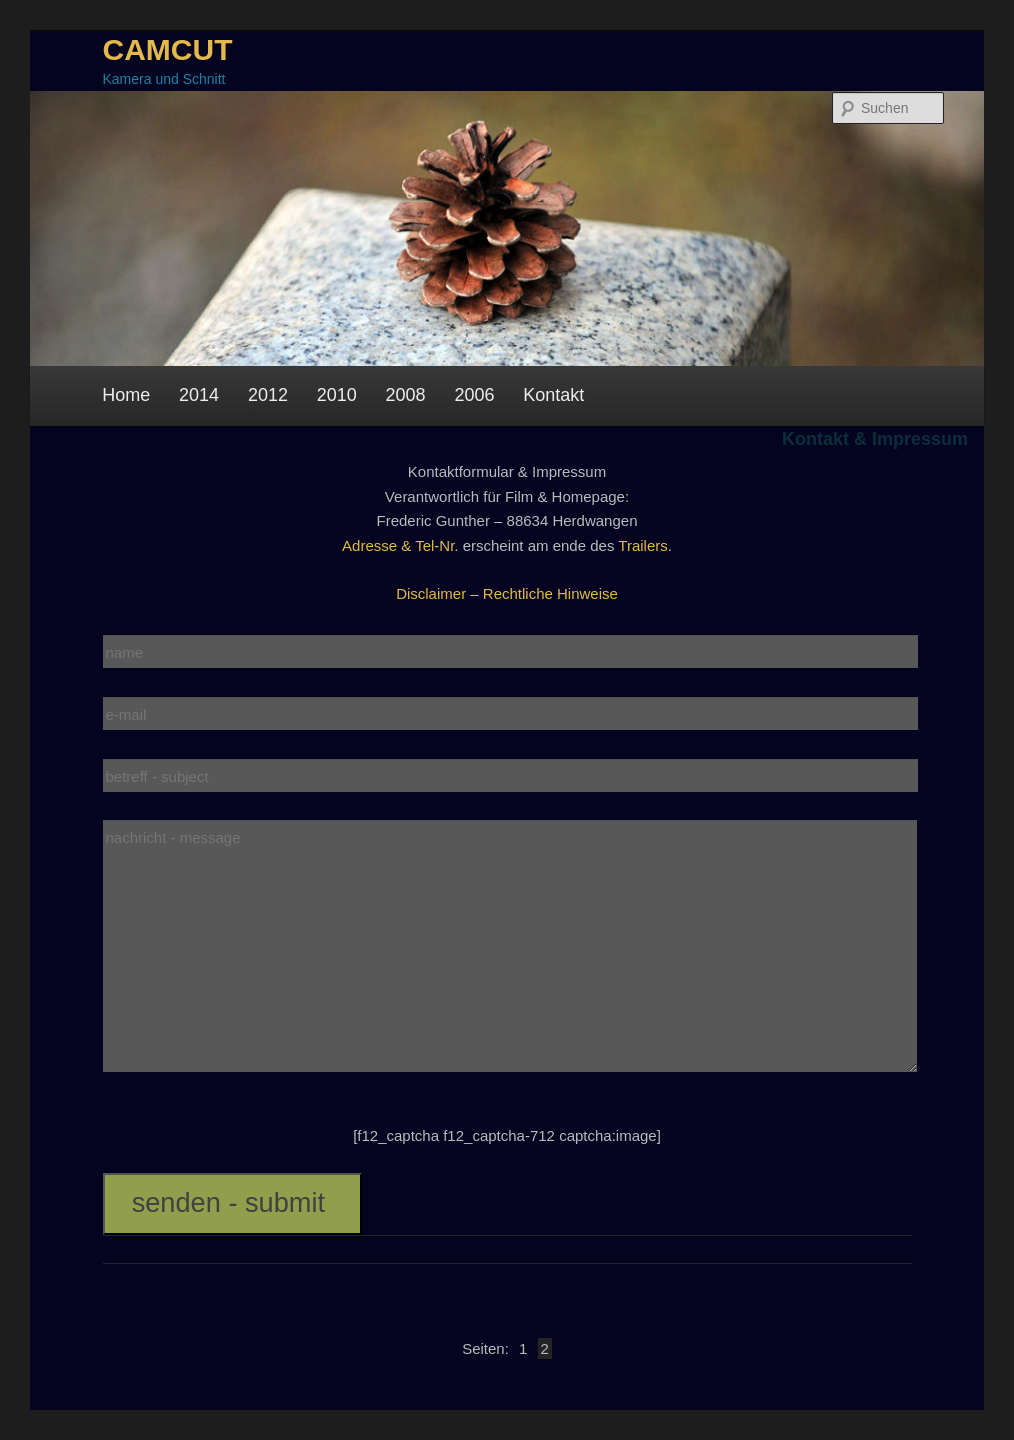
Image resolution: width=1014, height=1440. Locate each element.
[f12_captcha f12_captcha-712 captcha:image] (507, 1135)
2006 (474, 395)
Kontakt (553, 395)
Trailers (642, 545)
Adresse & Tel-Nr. (400, 545)
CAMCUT (168, 49)
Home (126, 395)
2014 (199, 395)
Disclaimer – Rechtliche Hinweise (507, 593)
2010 (337, 395)
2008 (406, 395)
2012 (268, 395)
